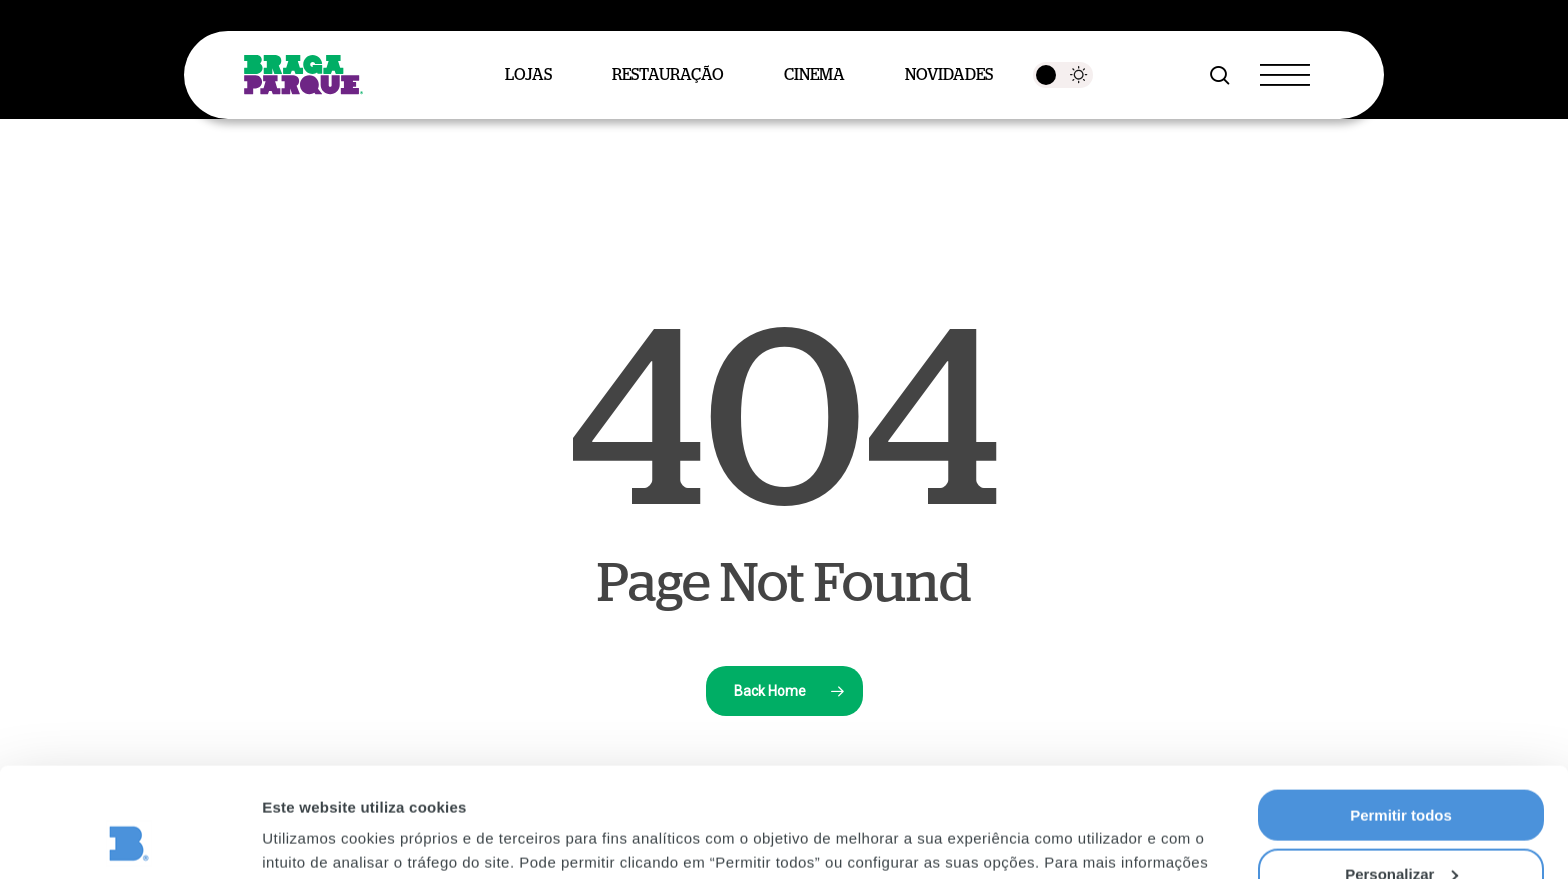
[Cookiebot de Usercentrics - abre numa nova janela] (129, 840)
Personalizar (1401, 771)
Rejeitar (1400, 829)
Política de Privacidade (705, 783)
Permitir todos (1401, 712)
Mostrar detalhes (323, 838)
